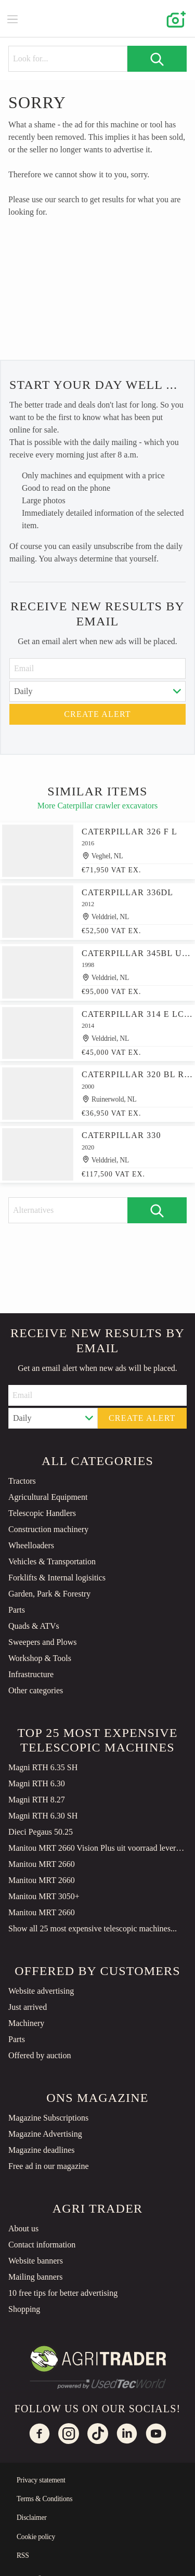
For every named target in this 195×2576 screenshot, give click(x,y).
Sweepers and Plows (42, 1642)
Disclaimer (32, 2517)
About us (23, 2228)
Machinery (26, 2023)
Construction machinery (48, 1529)
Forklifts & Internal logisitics (57, 1577)
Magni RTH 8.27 (36, 1799)
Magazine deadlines (41, 2150)
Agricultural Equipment (47, 1497)
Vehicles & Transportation (52, 1561)
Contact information (41, 2244)
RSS (23, 2555)
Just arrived (27, 2007)
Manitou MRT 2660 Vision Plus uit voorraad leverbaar (97, 1847)
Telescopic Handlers (42, 1513)
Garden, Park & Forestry (49, 1593)
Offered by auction (39, 2055)
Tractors (22, 1480)
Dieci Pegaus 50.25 (40, 1831)
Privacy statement (41, 2480)
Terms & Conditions (44, 2499)
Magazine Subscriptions (48, 2117)
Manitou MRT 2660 (41, 1864)
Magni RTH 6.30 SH (42, 1815)
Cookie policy (36, 2537)
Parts (16, 1609)
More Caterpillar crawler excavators (97, 805)
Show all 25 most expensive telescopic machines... (92, 1928)
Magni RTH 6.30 (36, 1783)
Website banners (35, 2260)
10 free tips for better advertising (63, 2293)
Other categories (35, 1690)
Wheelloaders (31, 1545)
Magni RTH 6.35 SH (42, 1767)
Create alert (97, 714)
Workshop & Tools (39, 1658)
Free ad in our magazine (48, 2166)
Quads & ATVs (33, 1626)
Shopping (24, 2309)
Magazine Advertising (45, 2133)
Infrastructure (31, 1674)
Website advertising (41, 1990)
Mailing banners (35, 2276)
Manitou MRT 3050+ (44, 1896)
